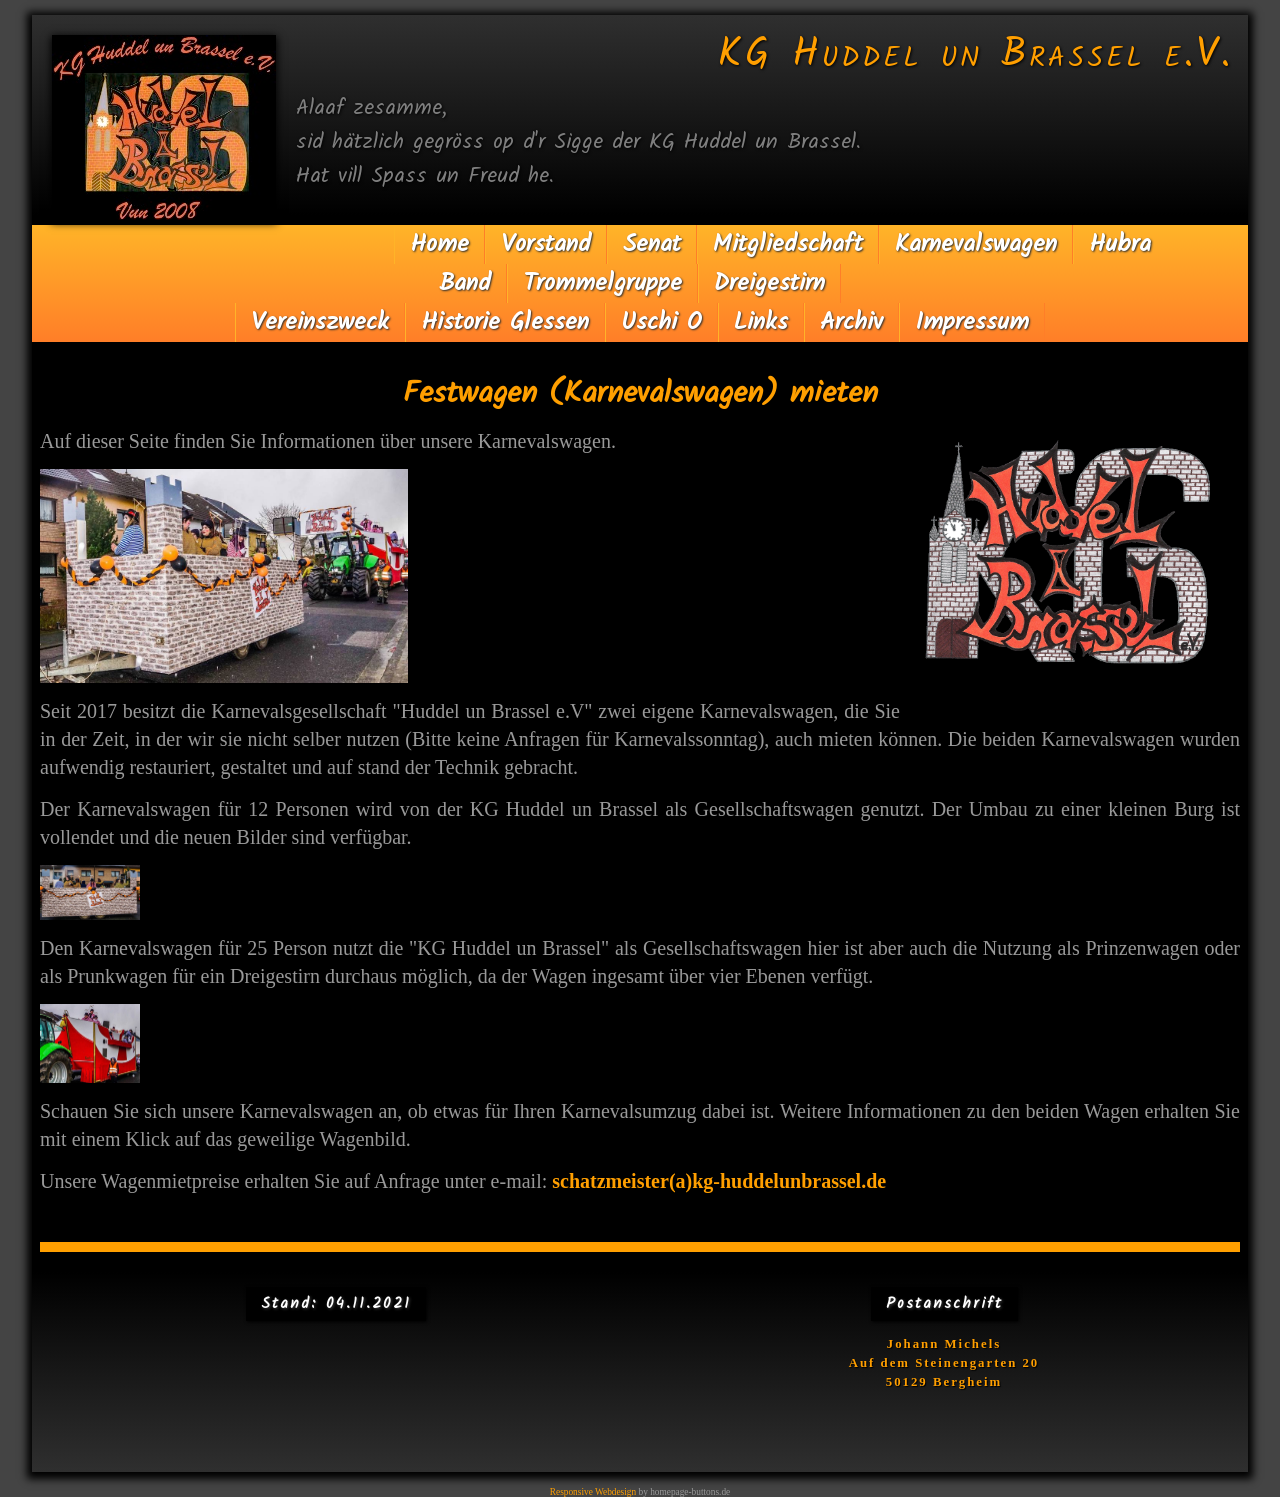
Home (439, 244)
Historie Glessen (505, 322)
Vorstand (546, 244)
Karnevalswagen (976, 244)
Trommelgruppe (602, 283)
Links (761, 322)
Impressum (972, 322)
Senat (652, 244)
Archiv (851, 322)
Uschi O (661, 322)
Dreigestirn (769, 283)
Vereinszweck (320, 322)
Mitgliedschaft (788, 244)
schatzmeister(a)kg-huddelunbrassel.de (640, 1211)
